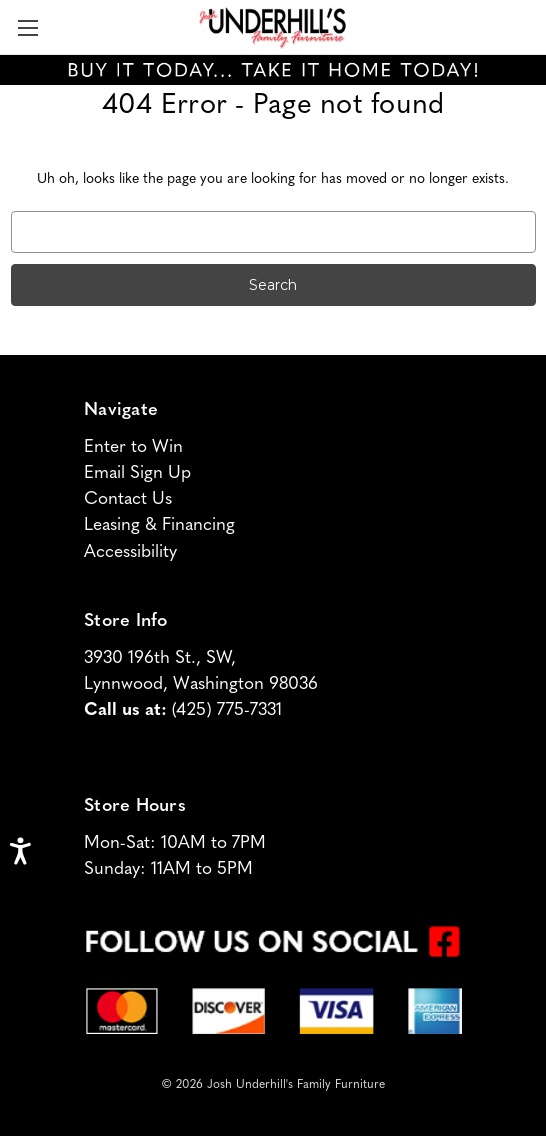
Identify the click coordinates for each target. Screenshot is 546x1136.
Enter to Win (133, 447)
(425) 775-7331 (227, 710)
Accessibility (130, 552)
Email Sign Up (137, 473)
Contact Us (128, 499)
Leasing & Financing (159, 525)
